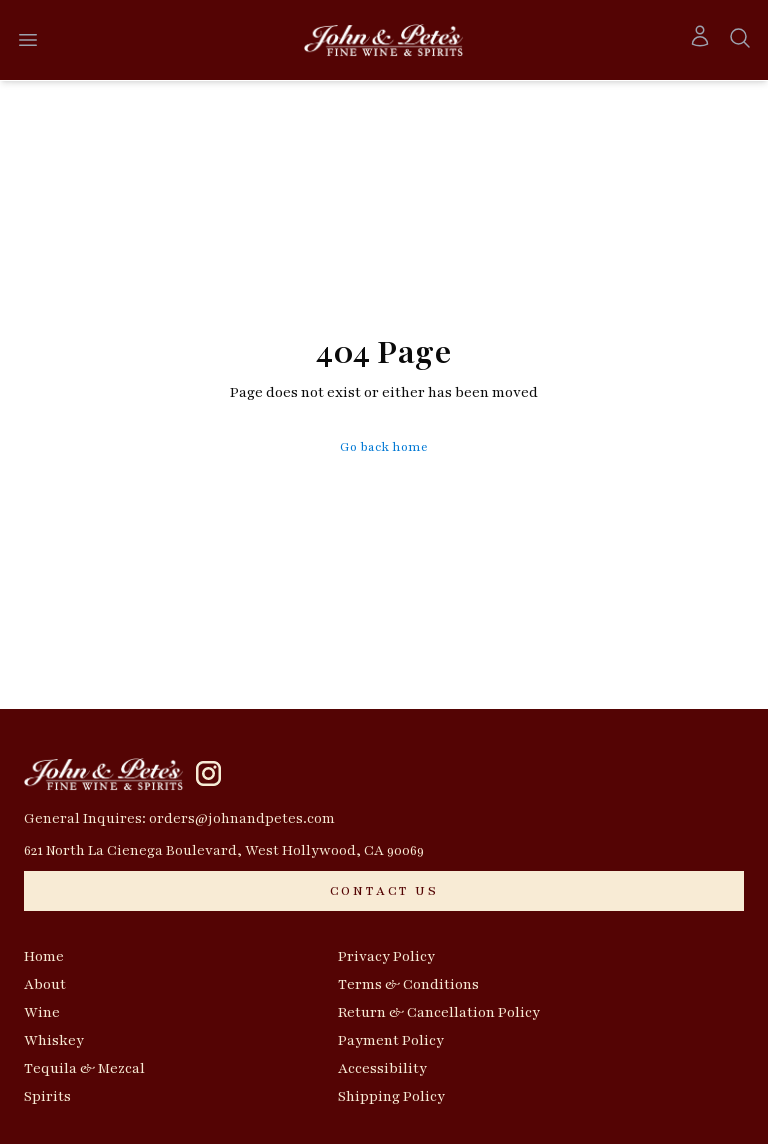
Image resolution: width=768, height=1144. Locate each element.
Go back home (384, 447)
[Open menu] (28, 40)
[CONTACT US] (384, 891)
